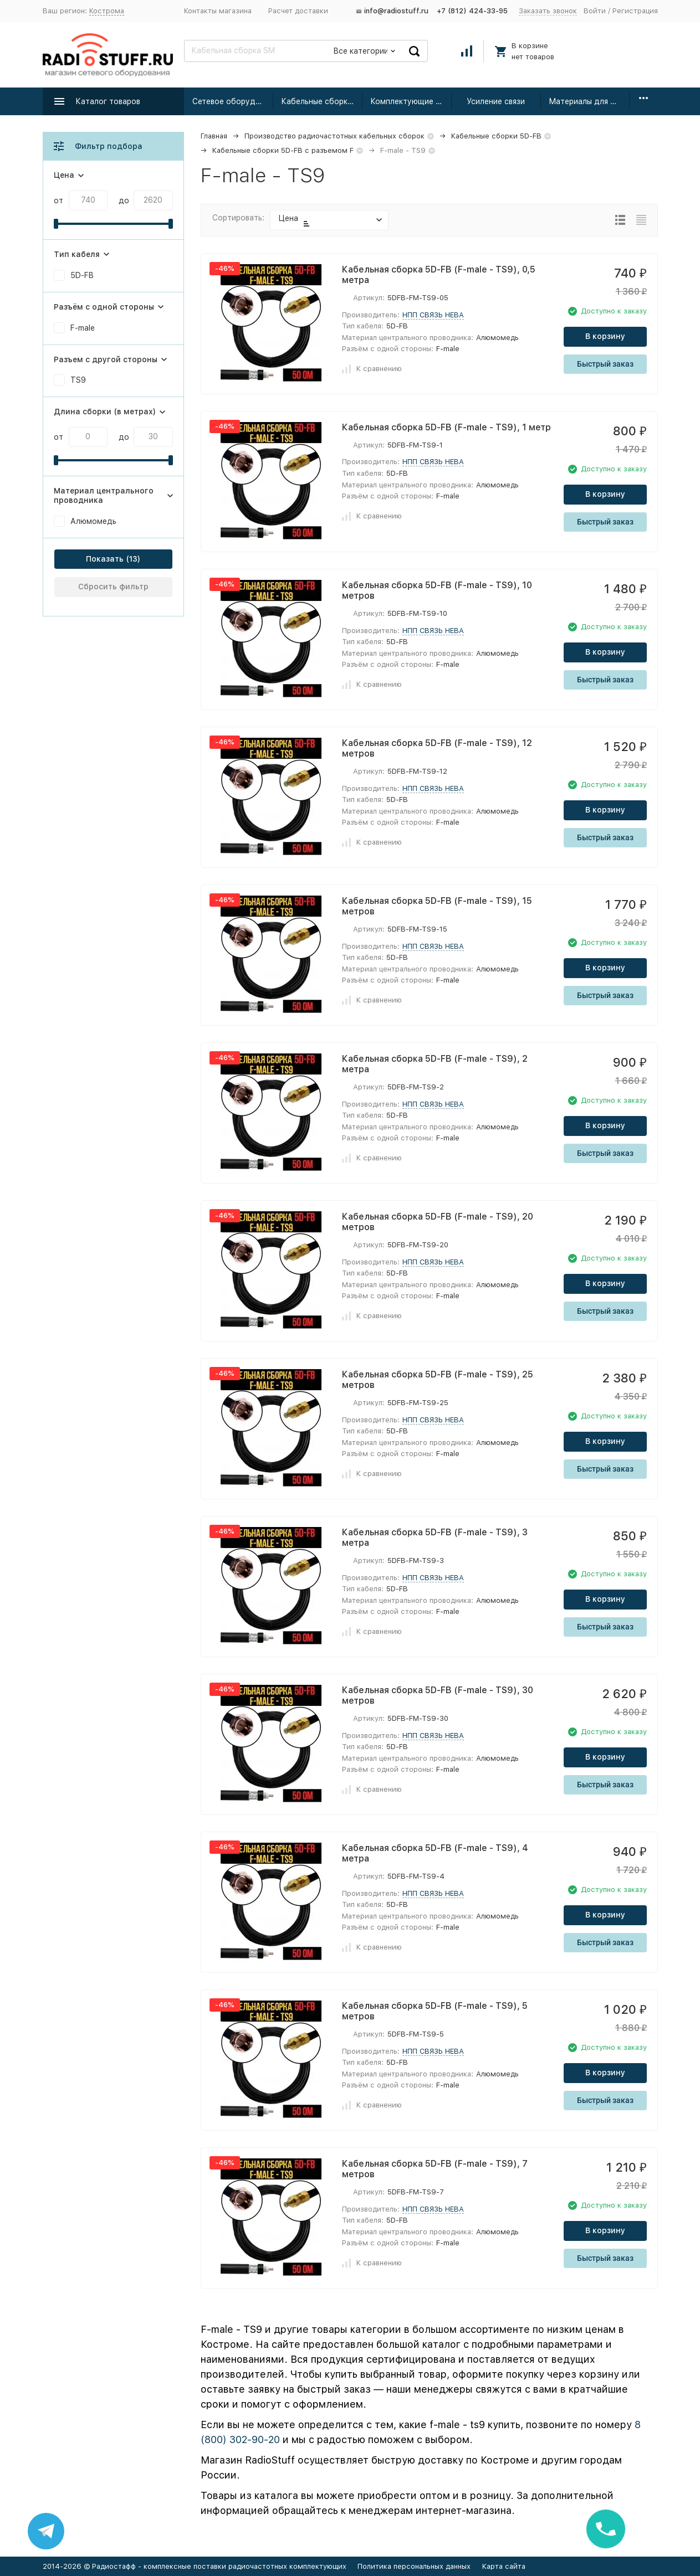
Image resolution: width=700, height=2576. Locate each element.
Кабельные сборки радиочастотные (321, 101)
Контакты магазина (218, 11)
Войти (595, 11)
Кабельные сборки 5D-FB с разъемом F (283, 150)
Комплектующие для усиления (411, 101)
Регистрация (635, 11)
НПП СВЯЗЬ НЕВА (433, 315)
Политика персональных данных (414, 2566)
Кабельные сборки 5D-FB (496, 136)
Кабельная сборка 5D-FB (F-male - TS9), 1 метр (446, 427)
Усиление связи (496, 101)
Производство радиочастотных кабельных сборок (334, 136)
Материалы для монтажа (589, 101)
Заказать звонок (548, 11)
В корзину (605, 336)
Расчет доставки (298, 11)
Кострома (106, 11)
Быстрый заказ (605, 363)
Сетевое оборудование (233, 101)
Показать (105, 558)
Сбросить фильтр (113, 586)
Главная (214, 136)
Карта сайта (503, 2566)
